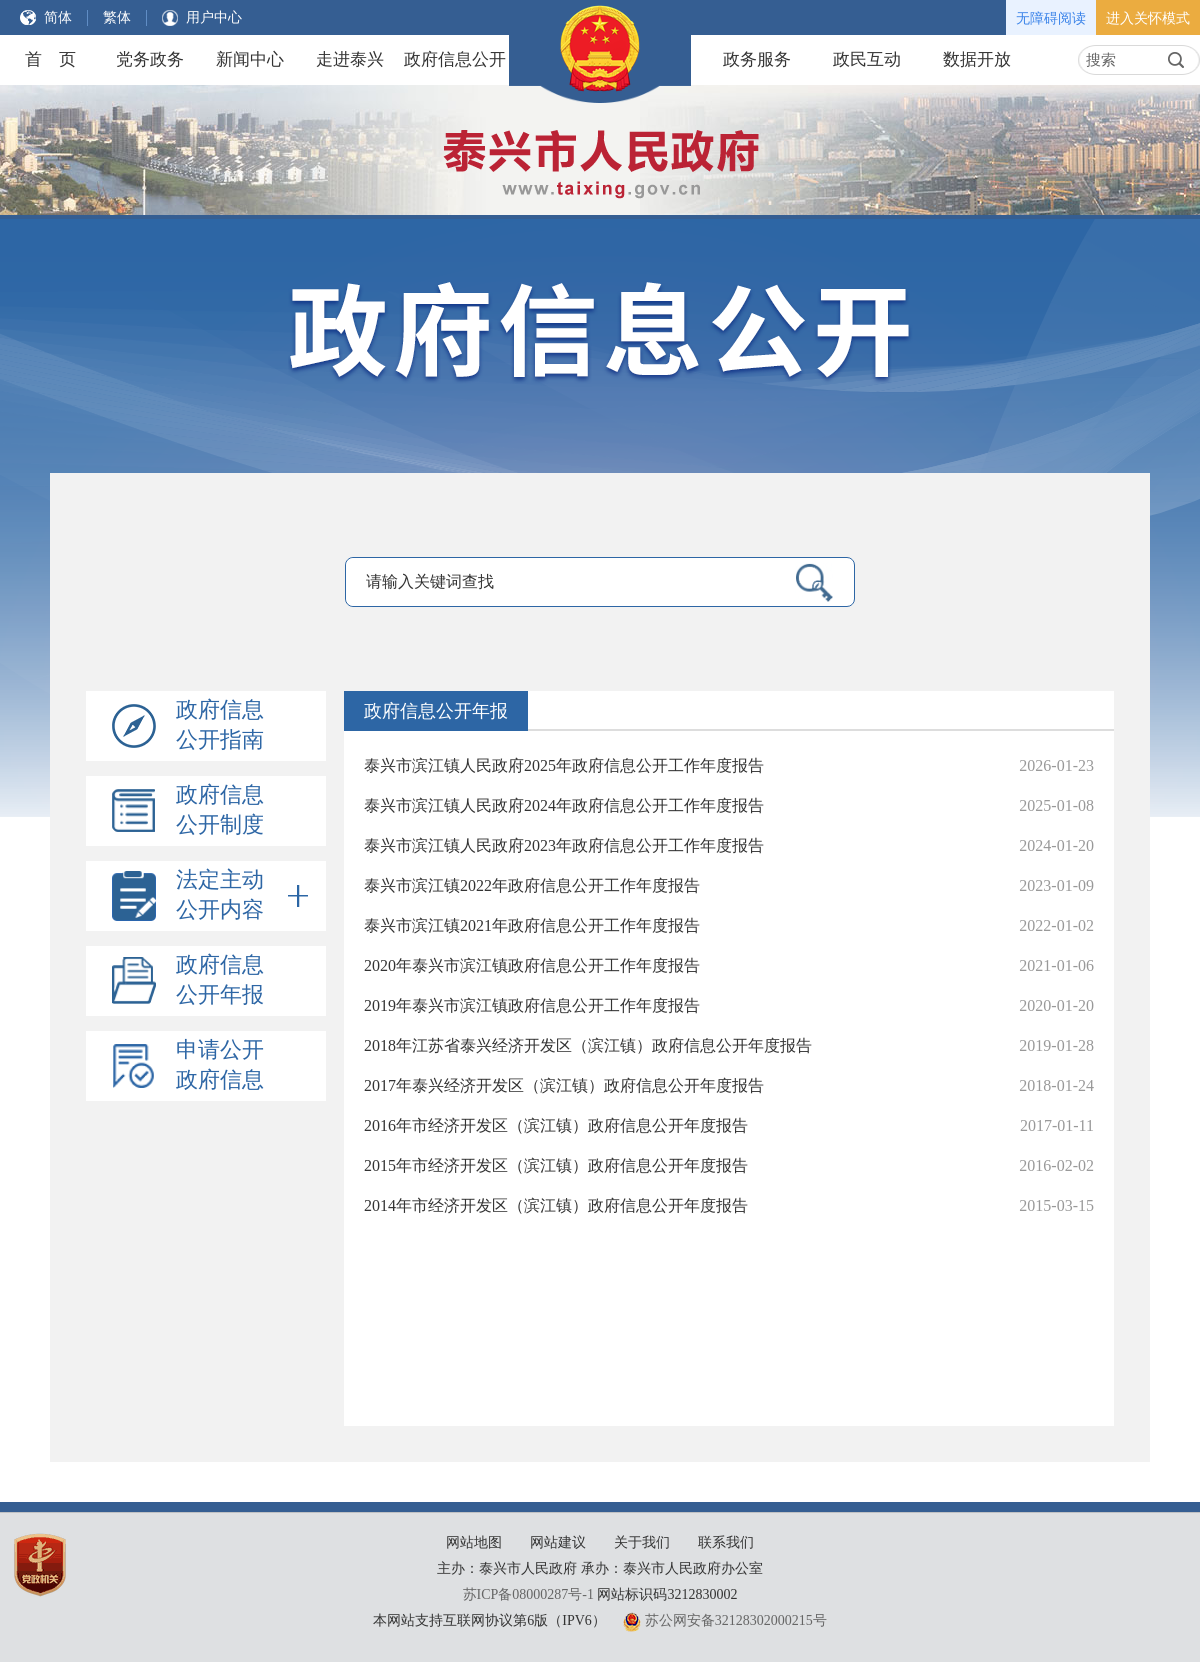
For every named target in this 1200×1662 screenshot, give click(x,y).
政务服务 (757, 59)
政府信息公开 (455, 59)
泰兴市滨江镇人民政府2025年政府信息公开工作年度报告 (564, 765)
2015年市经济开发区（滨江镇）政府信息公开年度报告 (556, 1165)
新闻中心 (250, 59)
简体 (58, 17)
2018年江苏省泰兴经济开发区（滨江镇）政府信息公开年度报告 (588, 1045)
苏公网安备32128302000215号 (736, 1620)
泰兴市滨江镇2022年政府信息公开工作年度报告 (532, 885)
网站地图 (474, 1542)
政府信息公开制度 (220, 809)
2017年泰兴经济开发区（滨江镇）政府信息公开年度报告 (564, 1085)
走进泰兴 (350, 59)
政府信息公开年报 (220, 979)
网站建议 (558, 1542)
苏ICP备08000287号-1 (528, 1594)
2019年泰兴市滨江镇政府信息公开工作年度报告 (532, 1005)
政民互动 (867, 59)
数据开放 (977, 59)
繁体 (117, 17)
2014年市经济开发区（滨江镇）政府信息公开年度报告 (556, 1205)
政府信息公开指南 (220, 724)
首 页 (50, 59)
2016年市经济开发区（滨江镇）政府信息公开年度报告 (556, 1125)
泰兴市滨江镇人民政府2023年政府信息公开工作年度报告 (564, 845)
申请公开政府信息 (220, 1064)
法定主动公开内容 (242, 896)
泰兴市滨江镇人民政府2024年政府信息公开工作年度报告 (564, 805)
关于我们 (642, 1542)
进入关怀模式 (1148, 18)
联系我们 (726, 1542)
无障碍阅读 (1051, 18)
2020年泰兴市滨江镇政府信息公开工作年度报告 (532, 965)
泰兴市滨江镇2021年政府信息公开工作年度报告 (532, 925)
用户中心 (214, 17)
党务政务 (150, 59)
